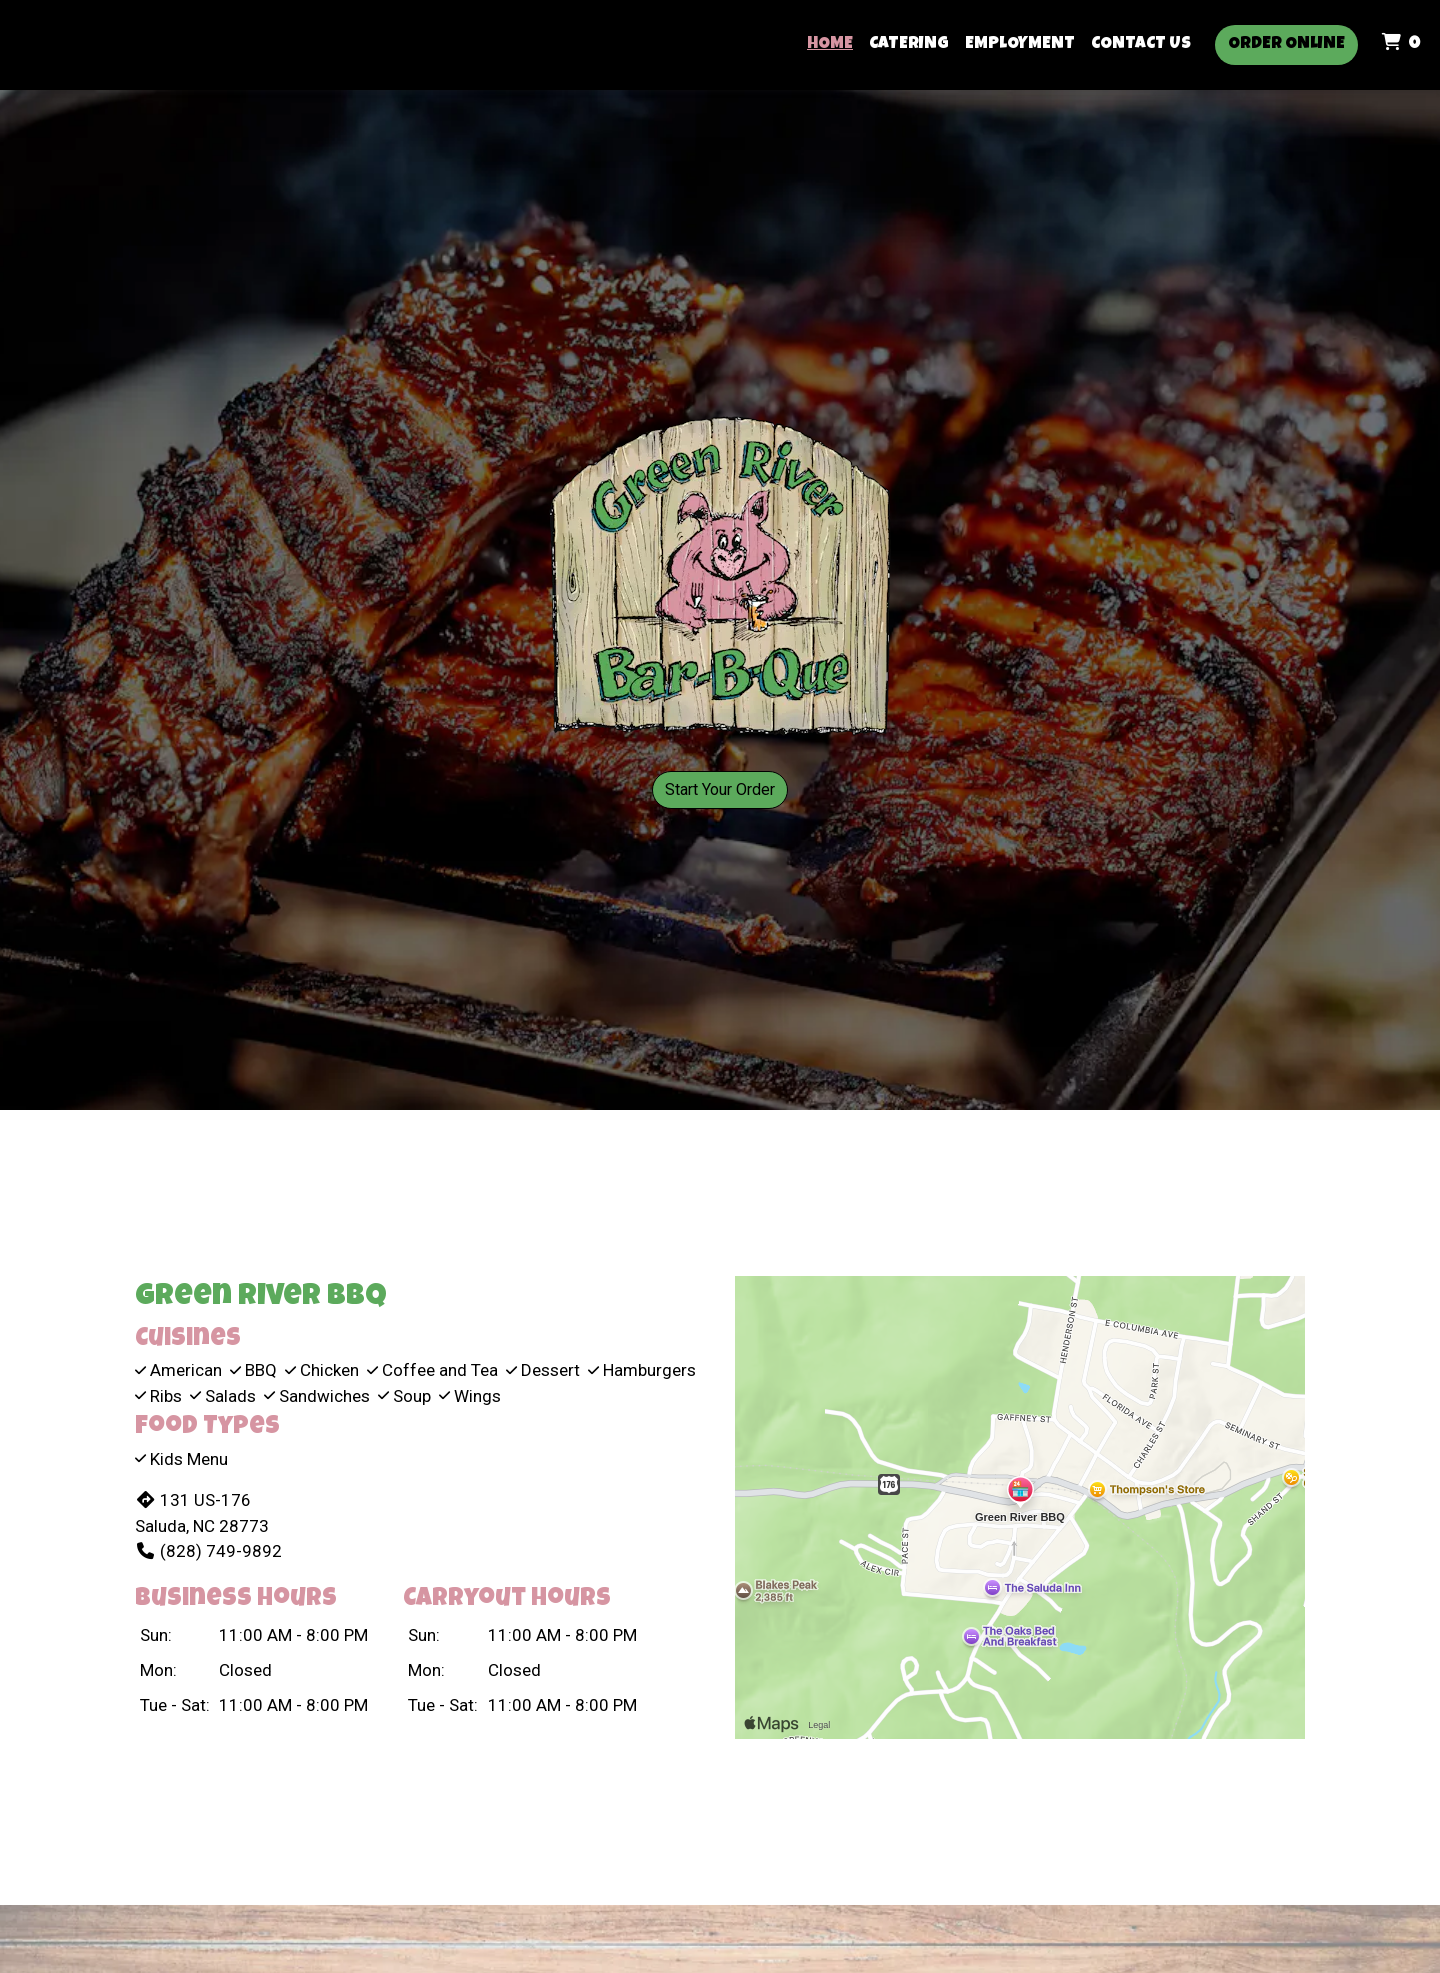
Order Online (1286, 44)
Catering (909, 44)
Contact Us (1141, 44)
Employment (1020, 44)
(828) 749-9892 (208, 1551)
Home (830, 44)
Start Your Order (720, 789)
